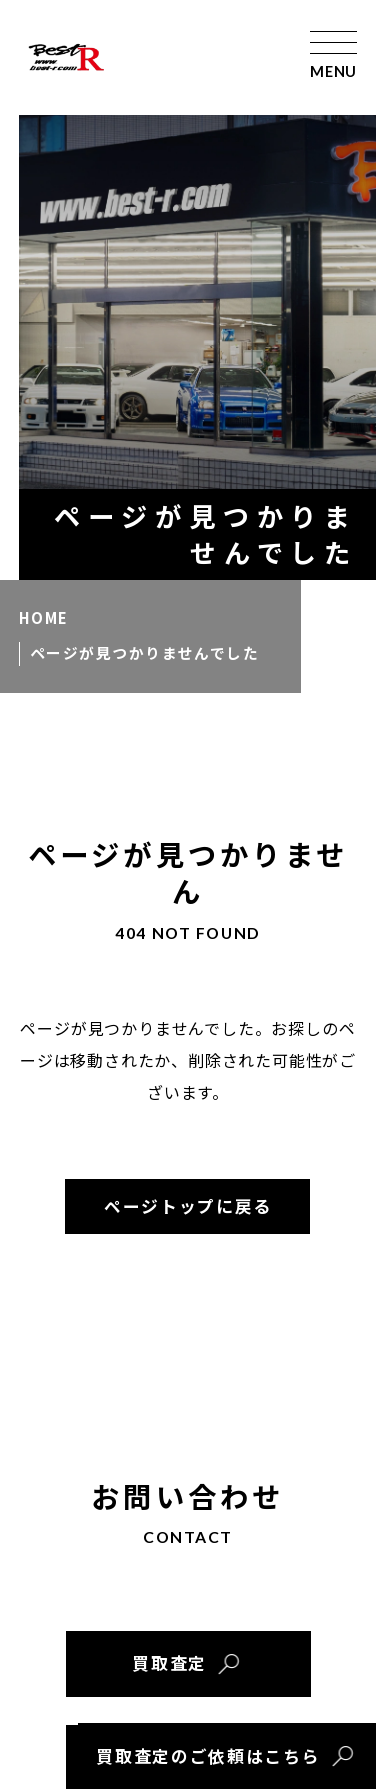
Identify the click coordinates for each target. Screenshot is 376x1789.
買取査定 (169, 1663)
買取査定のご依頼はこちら (208, 1756)
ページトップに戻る (188, 1206)
